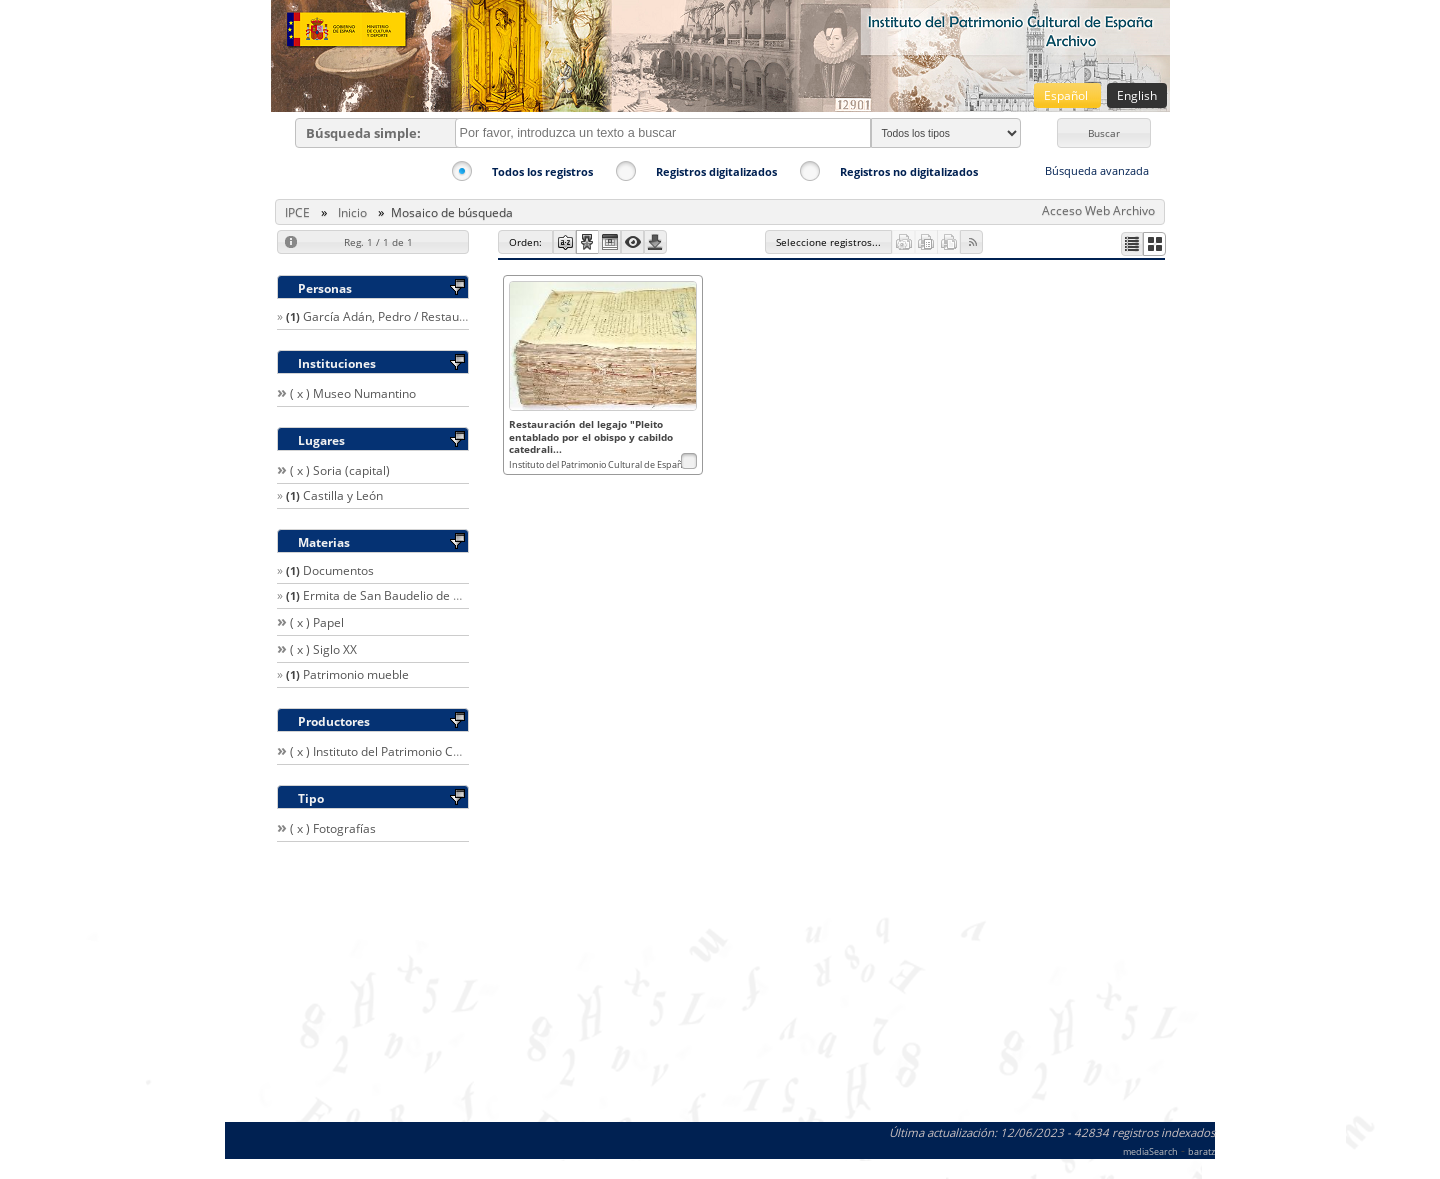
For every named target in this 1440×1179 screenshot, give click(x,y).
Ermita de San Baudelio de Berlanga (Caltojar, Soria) (448, 595)
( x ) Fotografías (333, 828)
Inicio (352, 212)
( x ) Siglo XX (323, 649)
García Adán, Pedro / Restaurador (396, 316)
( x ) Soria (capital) (340, 470)
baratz (1201, 1151)
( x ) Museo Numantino (353, 393)
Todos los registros (542, 171)
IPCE (297, 212)
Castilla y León (343, 495)
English (1137, 95)
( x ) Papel (317, 622)
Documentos (338, 570)
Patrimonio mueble (356, 674)
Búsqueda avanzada (1097, 170)
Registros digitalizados (716, 171)
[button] (1104, 133)
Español (1067, 95)
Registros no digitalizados (909, 171)
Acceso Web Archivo (1098, 210)
